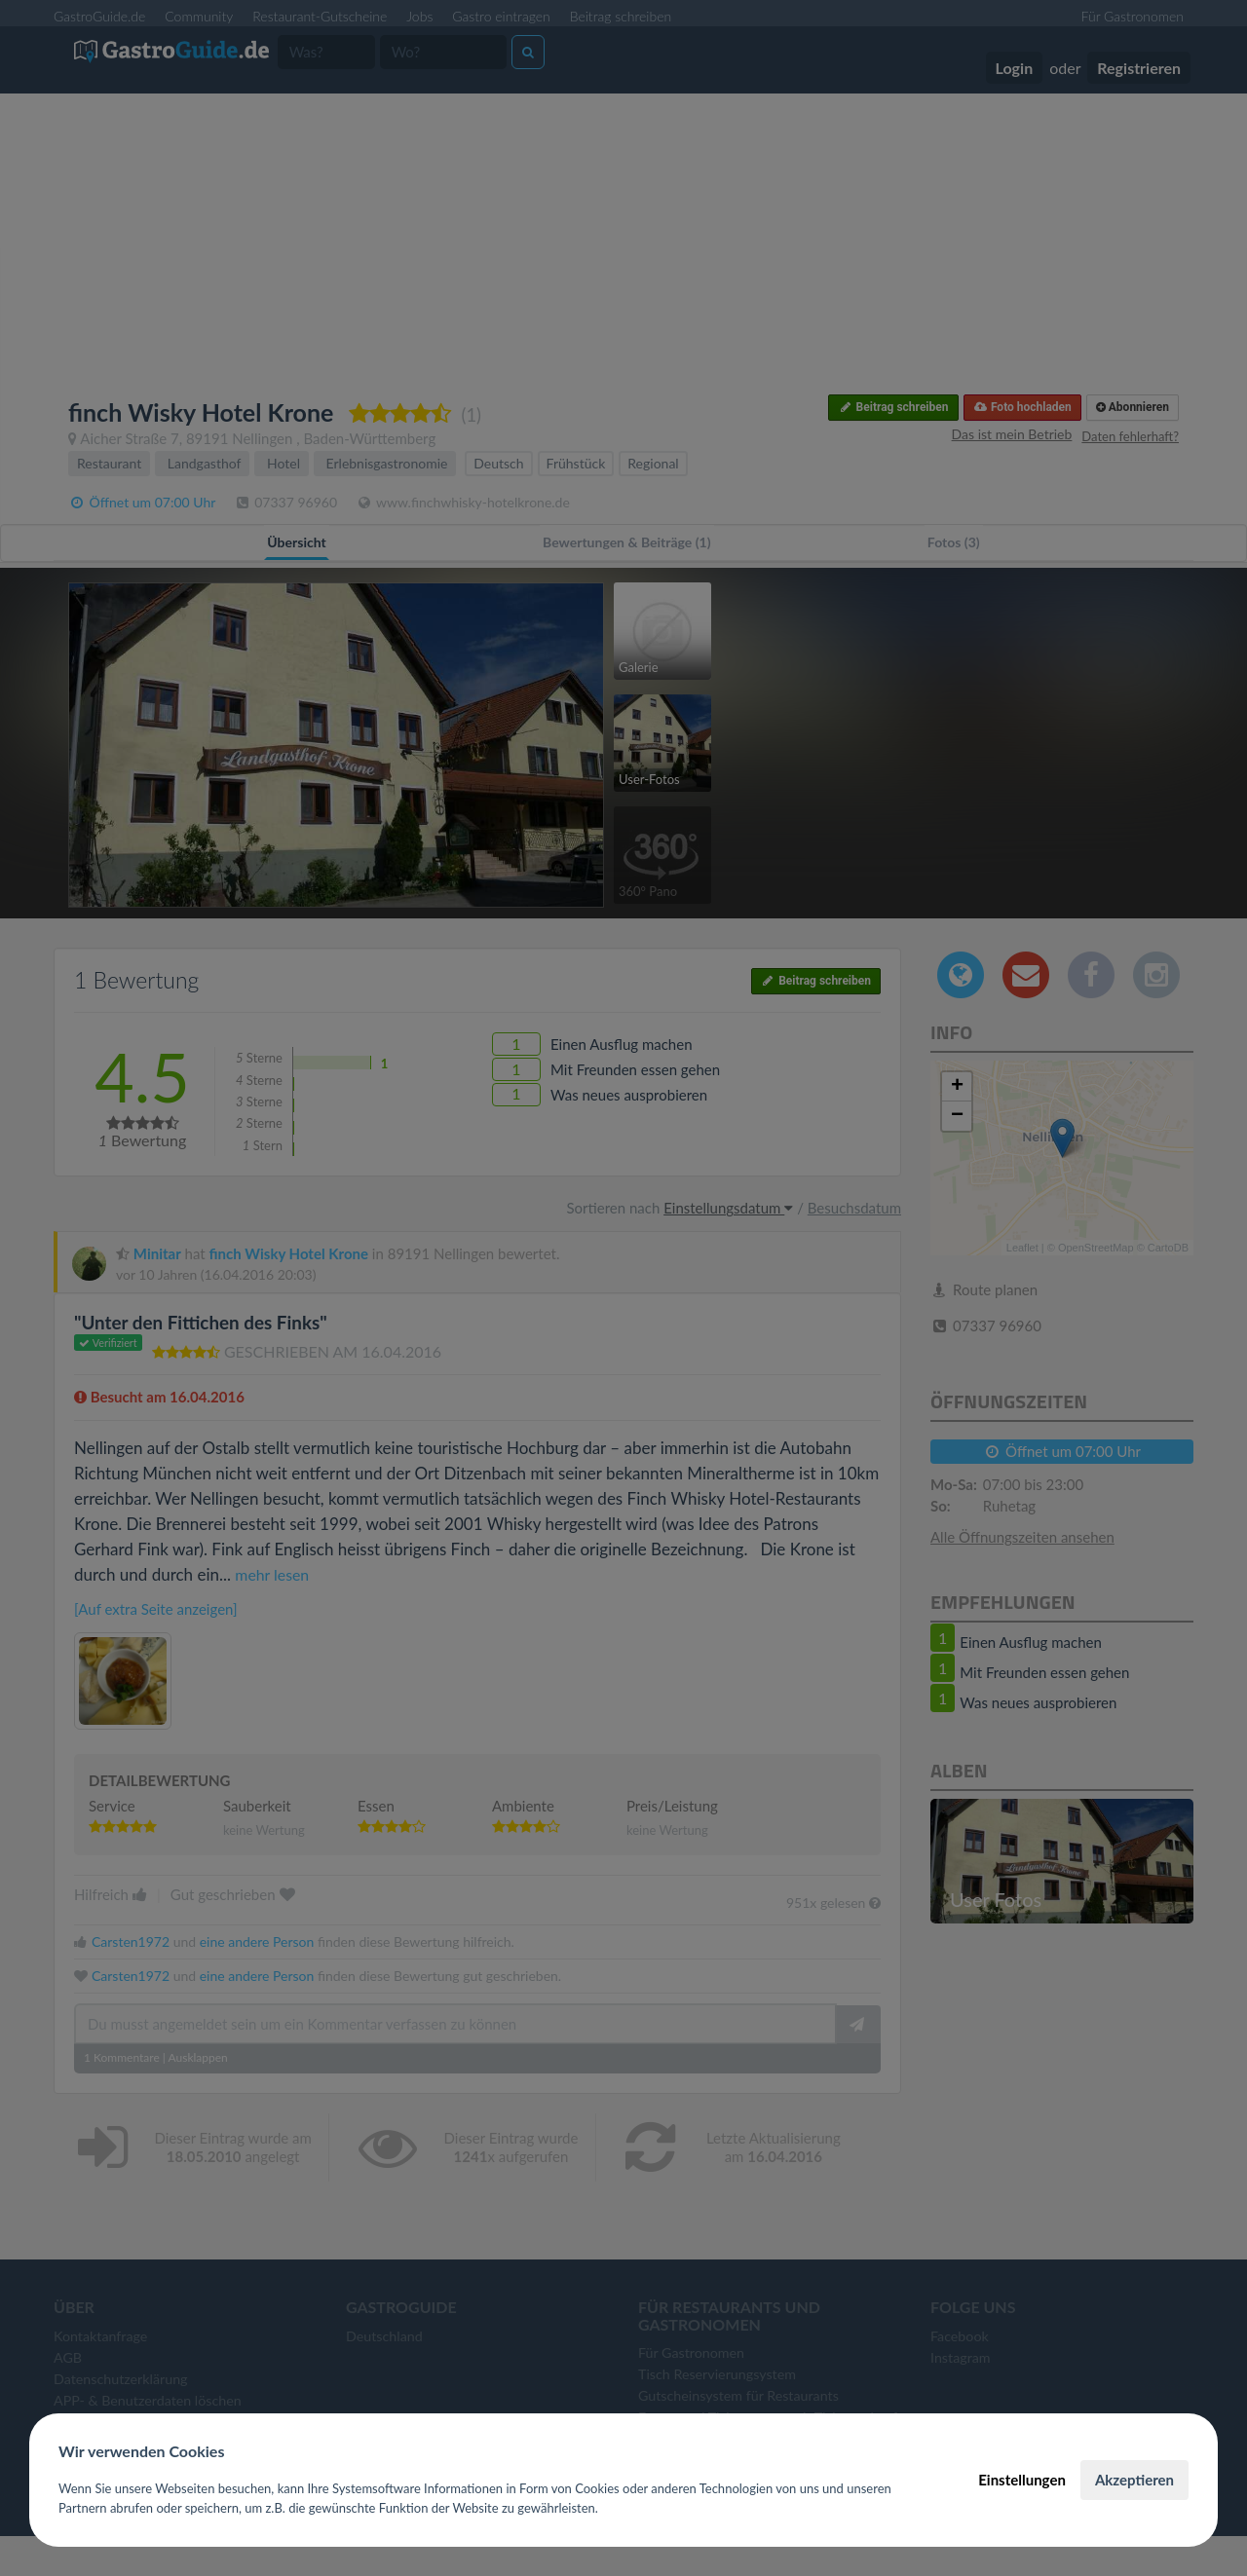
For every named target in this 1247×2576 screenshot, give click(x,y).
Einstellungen (1022, 2479)
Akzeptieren (1134, 2479)
